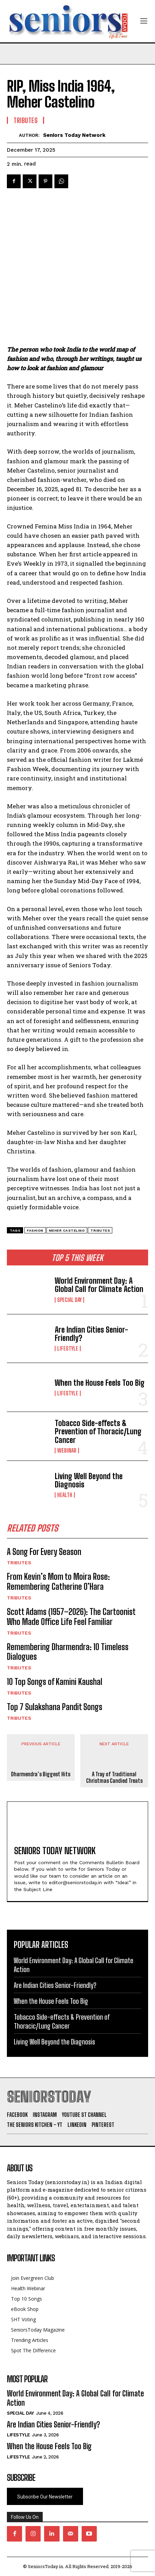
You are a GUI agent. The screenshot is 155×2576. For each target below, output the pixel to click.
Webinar (66, 1450)
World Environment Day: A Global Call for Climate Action (99, 1285)
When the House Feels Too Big (100, 1382)
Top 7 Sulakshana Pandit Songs (54, 1707)
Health (64, 1495)
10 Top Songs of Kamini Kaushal (54, 1682)
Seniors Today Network (74, 135)
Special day (69, 1300)
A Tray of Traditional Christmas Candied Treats (114, 1777)
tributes (100, 1230)
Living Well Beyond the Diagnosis (89, 1480)
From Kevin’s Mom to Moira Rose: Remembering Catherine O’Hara (58, 1582)
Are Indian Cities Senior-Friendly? (91, 1334)
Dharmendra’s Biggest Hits (40, 1774)
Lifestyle (67, 1348)
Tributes (19, 1562)
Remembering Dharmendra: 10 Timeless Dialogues (67, 1652)
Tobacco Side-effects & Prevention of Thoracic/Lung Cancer (98, 1431)
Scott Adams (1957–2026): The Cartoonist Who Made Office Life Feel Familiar (71, 1617)
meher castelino (67, 1230)
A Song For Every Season (44, 1552)
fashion (35, 1230)
